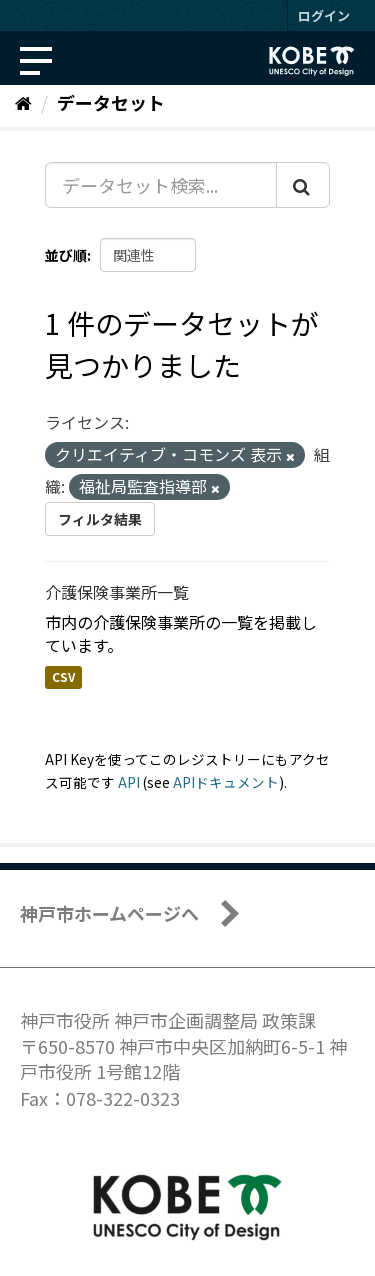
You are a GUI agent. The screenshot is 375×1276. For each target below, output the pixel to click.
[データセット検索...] (161, 185)
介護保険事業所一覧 (117, 592)
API (129, 782)
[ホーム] (23, 102)
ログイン (324, 15)
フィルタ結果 (100, 519)
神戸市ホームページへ (109, 913)
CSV (63, 677)
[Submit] (303, 185)
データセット (111, 102)
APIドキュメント (226, 782)
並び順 (66, 255)
